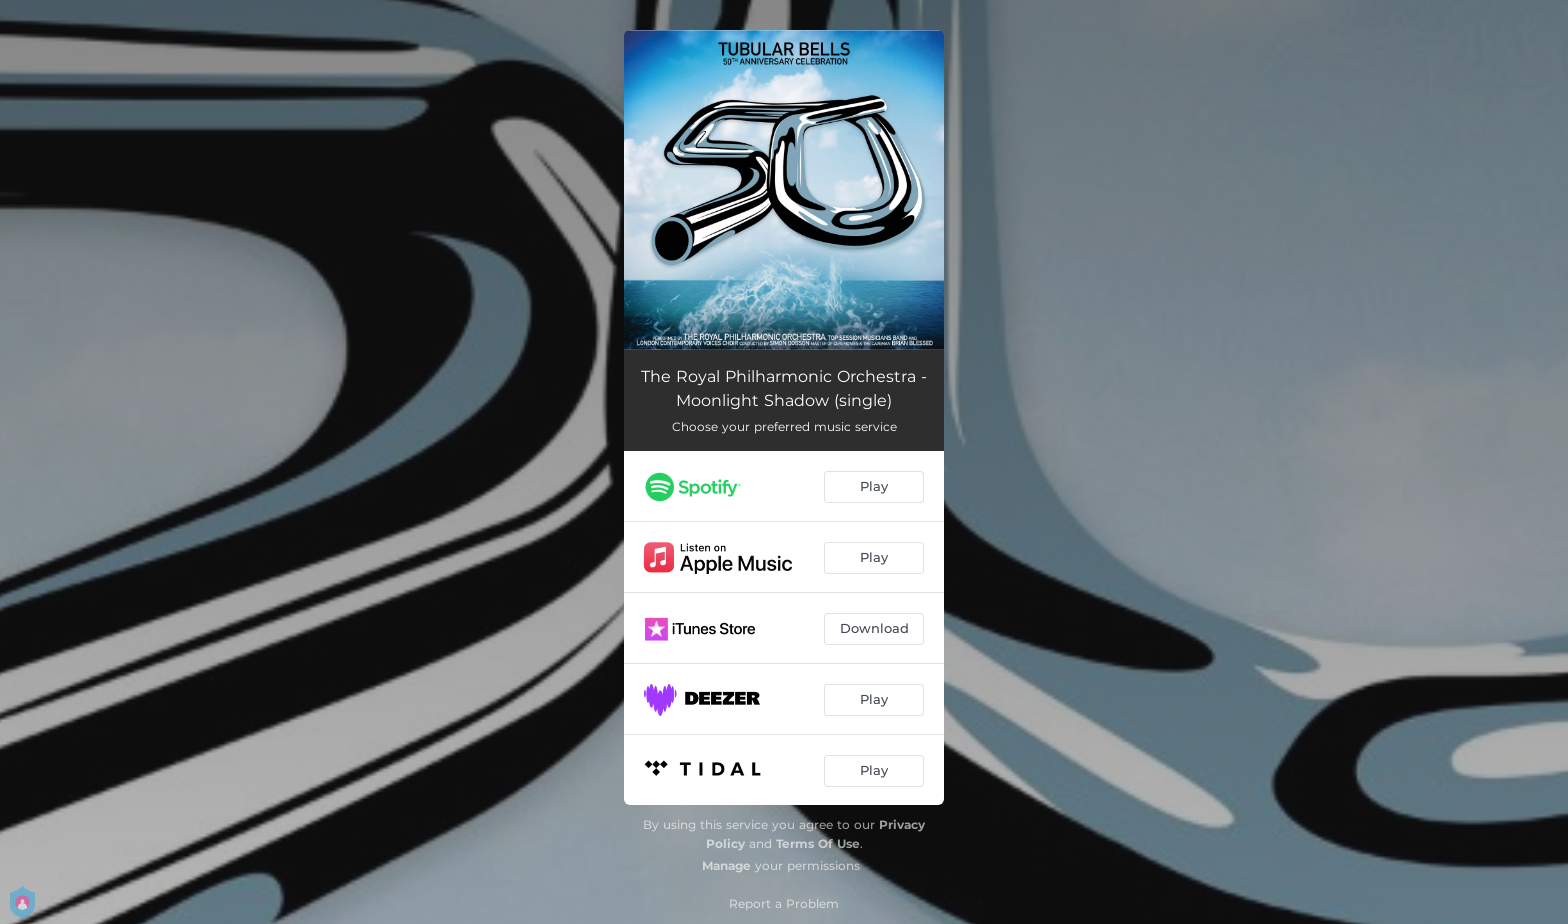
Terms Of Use (818, 843)
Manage (726, 865)
